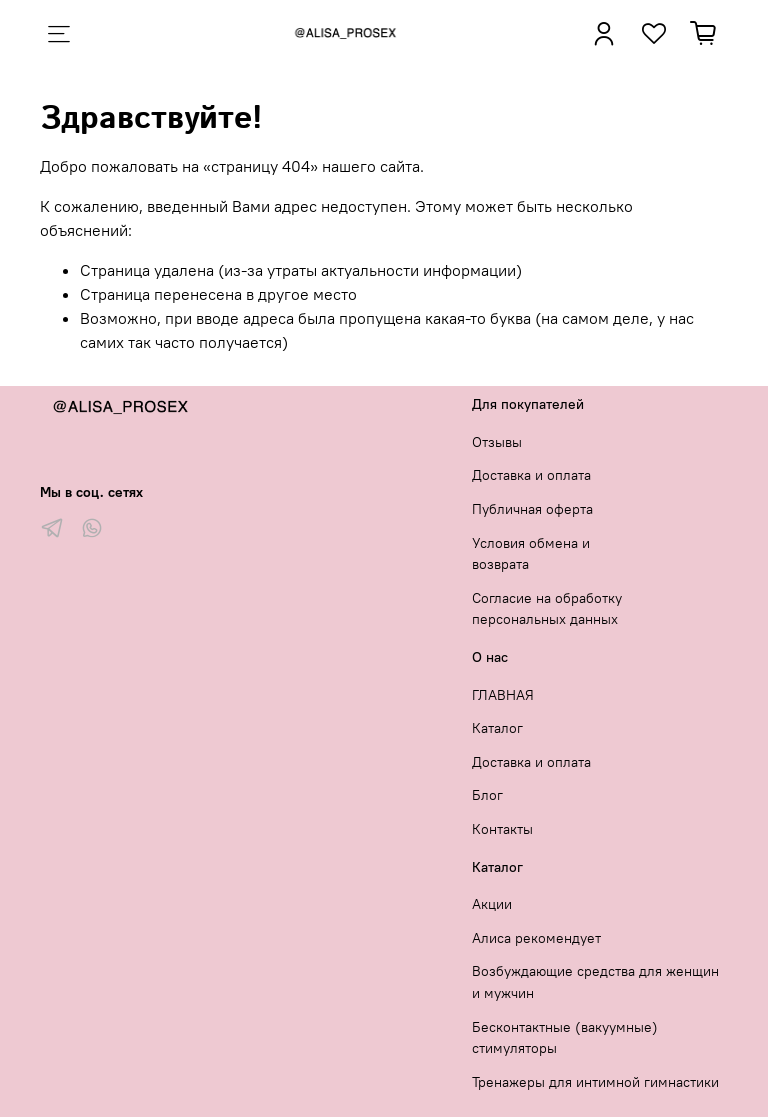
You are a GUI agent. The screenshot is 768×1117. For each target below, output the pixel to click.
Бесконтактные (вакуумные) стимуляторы (565, 1038)
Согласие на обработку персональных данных (547, 609)
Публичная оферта (532, 509)
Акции (492, 904)
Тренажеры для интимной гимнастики (595, 1082)
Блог (487, 795)
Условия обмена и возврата (531, 554)
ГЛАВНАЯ (503, 695)
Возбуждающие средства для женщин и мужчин (595, 982)
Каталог (497, 728)
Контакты (502, 829)
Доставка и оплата (531, 475)
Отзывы (497, 442)
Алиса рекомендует (536, 938)
